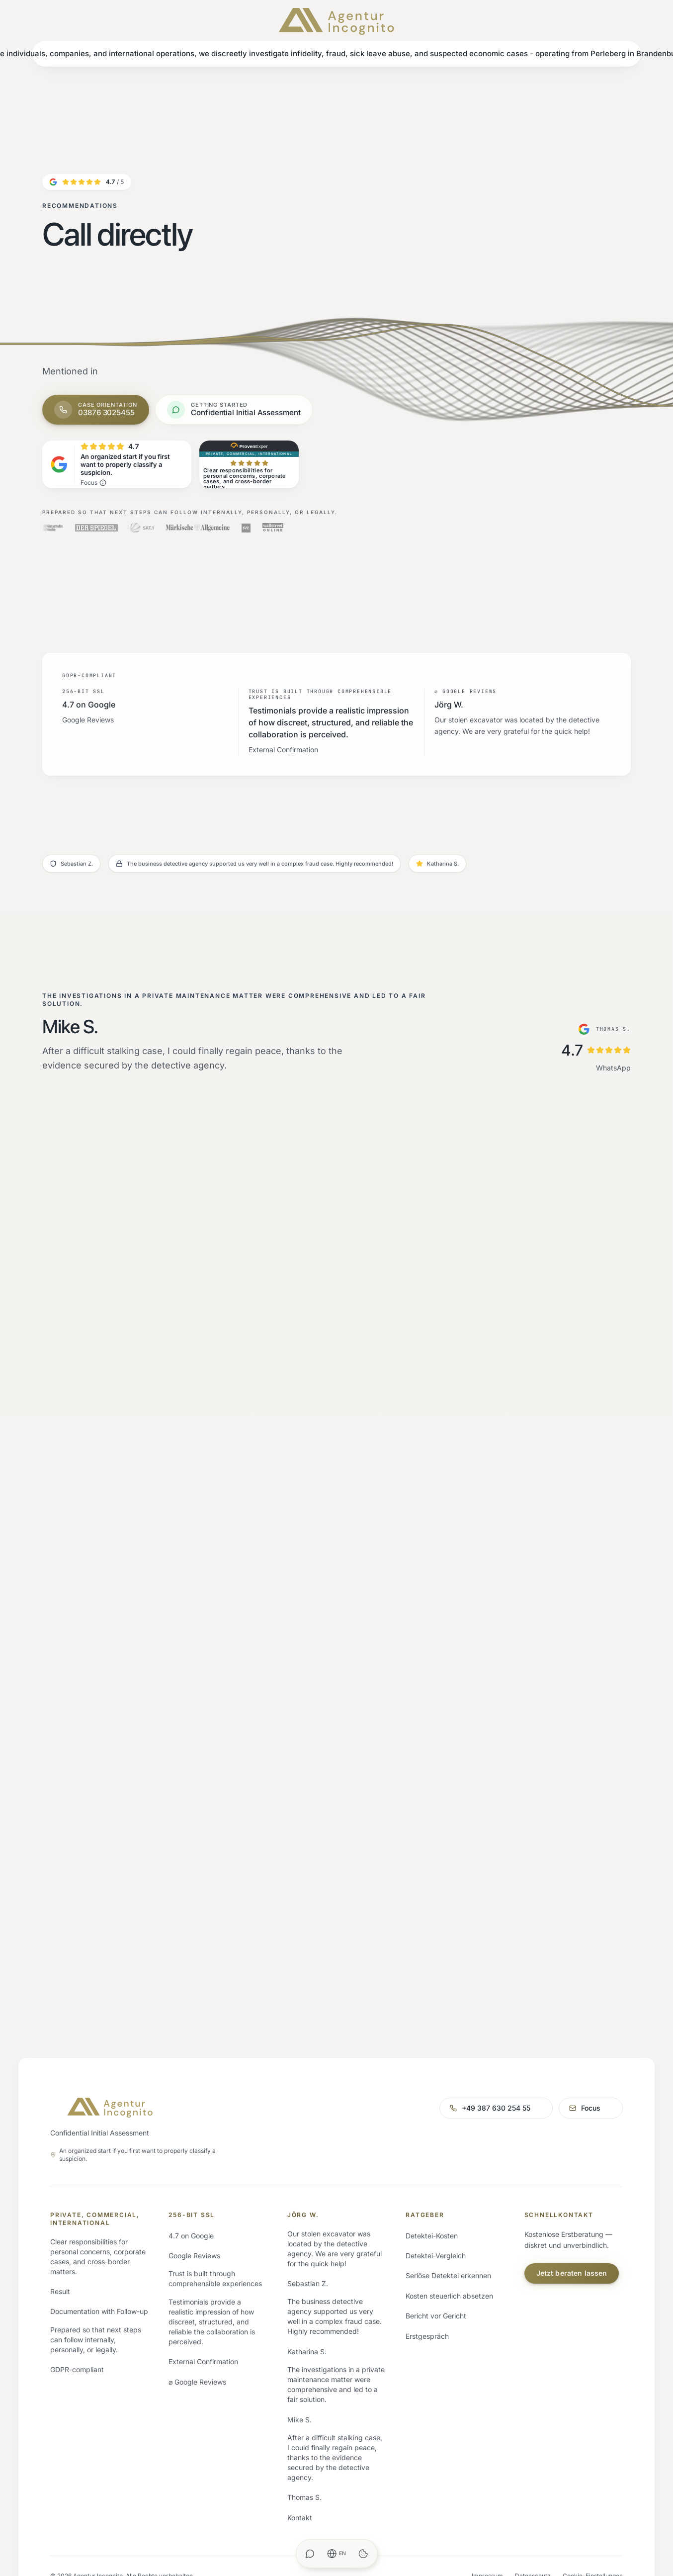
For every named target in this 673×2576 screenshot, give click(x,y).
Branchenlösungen (80, 2381)
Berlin (177, 2321)
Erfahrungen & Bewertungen (333, 2341)
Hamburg (183, 2341)
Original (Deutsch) (619, 2532)
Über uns (302, 2301)
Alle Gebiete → (192, 2401)
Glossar (299, 2401)
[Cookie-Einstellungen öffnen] (363, 2554)
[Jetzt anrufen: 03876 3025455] (95, 410)
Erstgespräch (427, 2401)
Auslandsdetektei (78, 2341)
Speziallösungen (76, 2361)
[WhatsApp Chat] (310, 2554)
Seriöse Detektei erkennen (448, 2341)
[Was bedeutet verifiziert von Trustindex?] (102, 482)
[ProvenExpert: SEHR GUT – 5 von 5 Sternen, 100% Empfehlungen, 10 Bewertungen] (249, 464)
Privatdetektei (73, 2301)
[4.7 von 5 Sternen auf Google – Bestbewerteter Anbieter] (116, 464)
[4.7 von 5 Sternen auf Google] (86, 182)
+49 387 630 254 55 (427, 2170)
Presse (298, 2441)
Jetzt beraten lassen (571, 2338)
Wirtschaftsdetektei (82, 2321)
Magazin (301, 2421)
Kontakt (299, 2462)
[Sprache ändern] (336, 2554)
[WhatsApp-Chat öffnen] (234, 410)
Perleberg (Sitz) (194, 2301)
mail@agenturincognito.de (555, 2170)
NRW (176, 2361)
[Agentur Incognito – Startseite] (336, 21)
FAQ (294, 2381)
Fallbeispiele (307, 2361)
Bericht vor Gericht (436, 2381)
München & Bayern (199, 2381)
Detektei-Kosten (432, 2301)
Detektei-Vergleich (436, 2321)
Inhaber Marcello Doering (328, 2321)
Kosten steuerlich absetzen (449, 2361)
